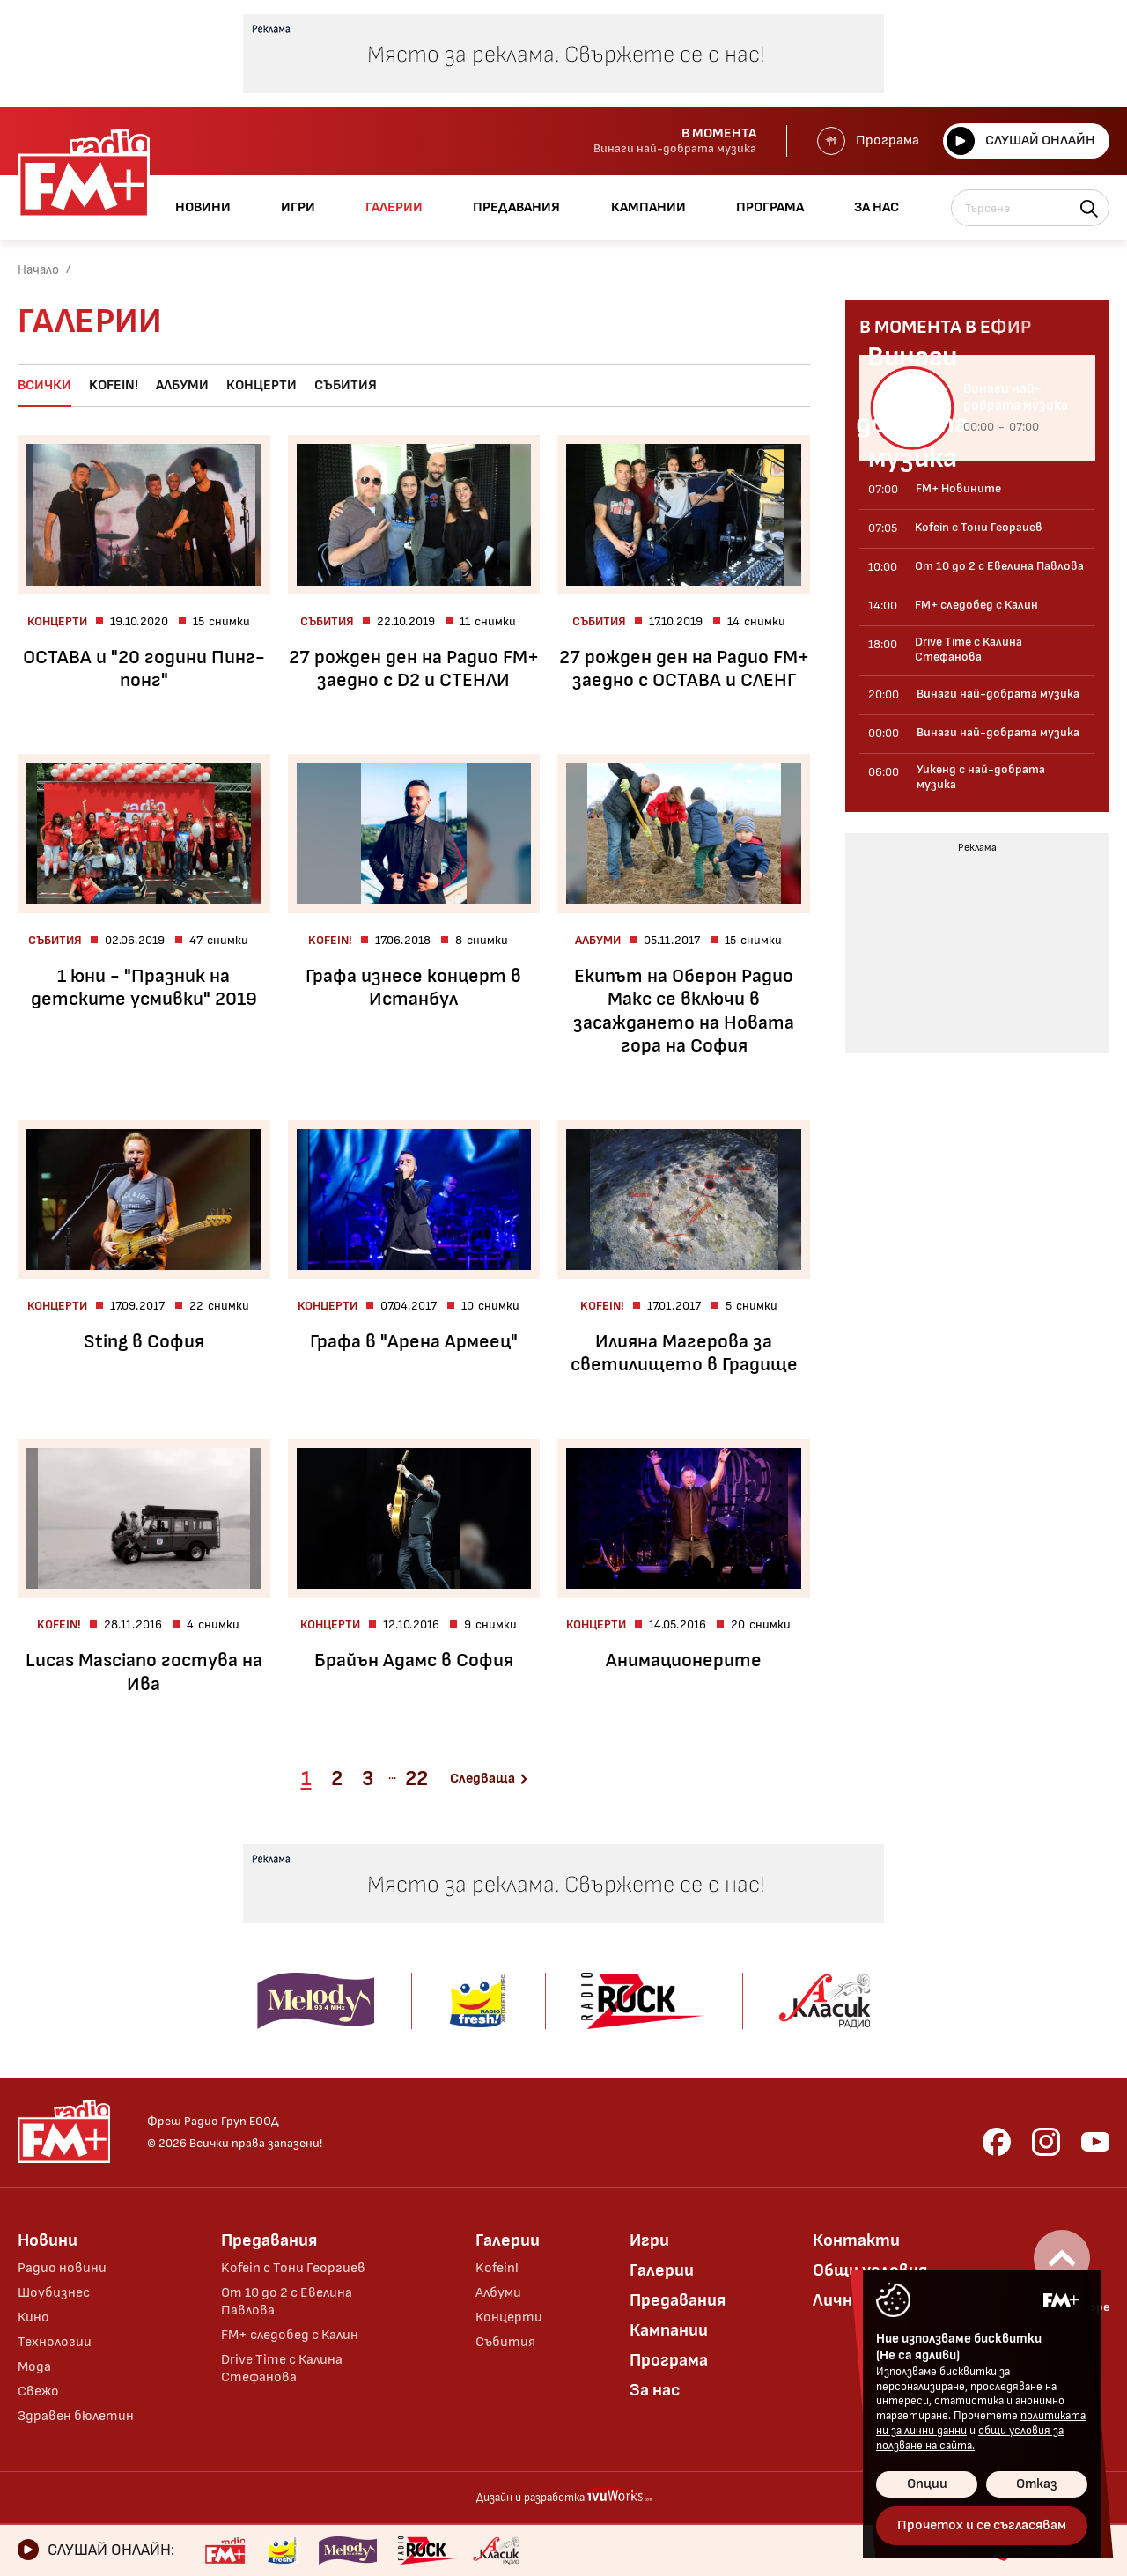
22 (416, 1778)
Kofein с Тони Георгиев (293, 2268)
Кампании (669, 2330)
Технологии (55, 2342)
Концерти (261, 385)
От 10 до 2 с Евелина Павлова (286, 2301)
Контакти (856, 2240)
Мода (34, 2366)
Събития (345, 385)
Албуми (182, 385)
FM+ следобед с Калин (289, 2335)
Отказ (1036, 2484)
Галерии (507, 2240)
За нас (655, 2390)
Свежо (38, 2391)
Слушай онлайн (1021, 141)
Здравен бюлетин (76, 2416)
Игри (649, 2240)
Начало (38, 270)
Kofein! (113, 385)
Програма (868, 141)
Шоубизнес (54, 2292)
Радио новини (62, 2268)
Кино (33, 2317)
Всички (44, 385)
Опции (927, 2484)
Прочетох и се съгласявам (981, 2525)
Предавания (269, 2240)
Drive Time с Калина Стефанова (282, 2368)
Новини (47, 2240)
